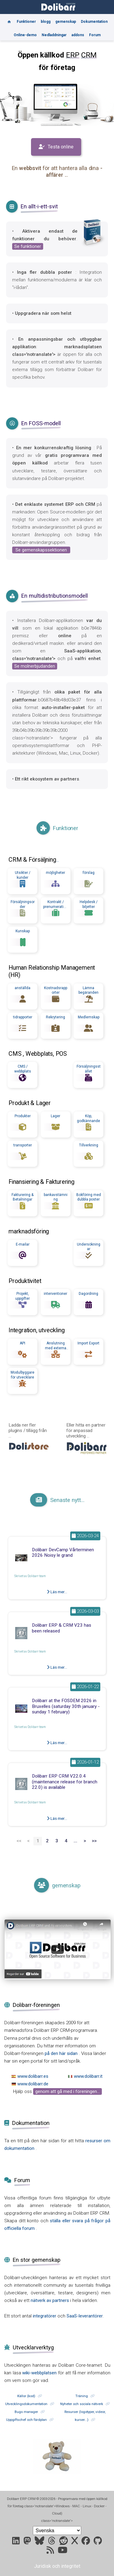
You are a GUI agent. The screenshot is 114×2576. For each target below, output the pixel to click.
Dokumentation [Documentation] (94, 21)
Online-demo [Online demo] (25, 35)
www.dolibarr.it (88, 2076)
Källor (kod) (26, 2396)
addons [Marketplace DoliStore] (77, 35)
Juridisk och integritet (57, 2566)
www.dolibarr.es (32, 2076)
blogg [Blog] (45, 21)
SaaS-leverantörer (85, 2316)
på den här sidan (62, 2053)
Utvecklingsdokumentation (26, 2404)
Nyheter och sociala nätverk (81, 2404)
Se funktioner (27, 246)
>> (94, 1841)
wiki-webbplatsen (40, 2373)
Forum (95, 35)
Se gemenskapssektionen (41, 550)
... (57, 860)
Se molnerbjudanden (34, 666)
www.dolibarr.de (32, 2084)
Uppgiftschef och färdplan (26, 2420)
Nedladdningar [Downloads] (54, 35)
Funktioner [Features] (26, 21)
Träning (81, 2396)
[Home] (9, 19)
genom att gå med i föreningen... (67, 2091)
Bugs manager (26, 2412)
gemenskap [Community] (65, 21)
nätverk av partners (50, 2300)
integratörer (44, 2316)
